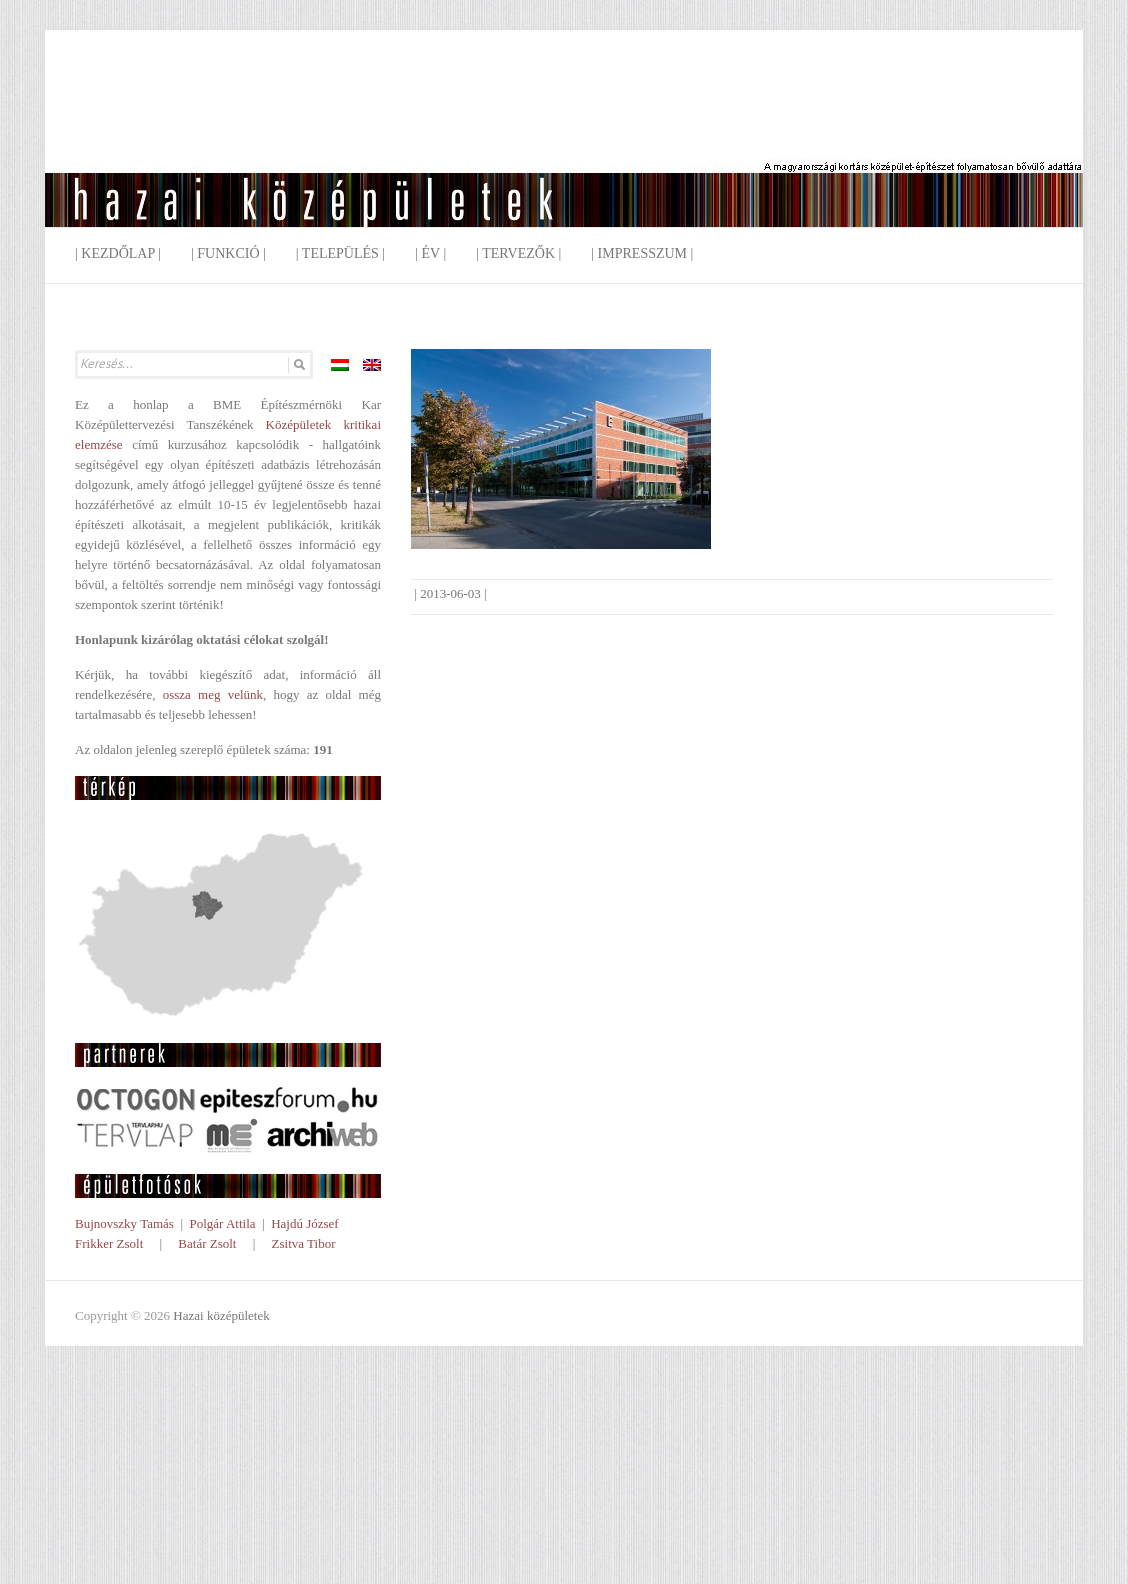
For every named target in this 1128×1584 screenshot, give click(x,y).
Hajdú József (305, 1223)
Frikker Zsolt (109, 1243)
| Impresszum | (642, 253)
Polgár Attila (222, 1223)
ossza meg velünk (213, 694)
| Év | (430, 253)
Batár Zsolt (207, 1243)
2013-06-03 (450, 593)
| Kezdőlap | (118, 253)
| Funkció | (228, 253)
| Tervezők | (518, 253)
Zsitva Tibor (304, 1243)
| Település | (340, 253)
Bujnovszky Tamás (124, 1223)
